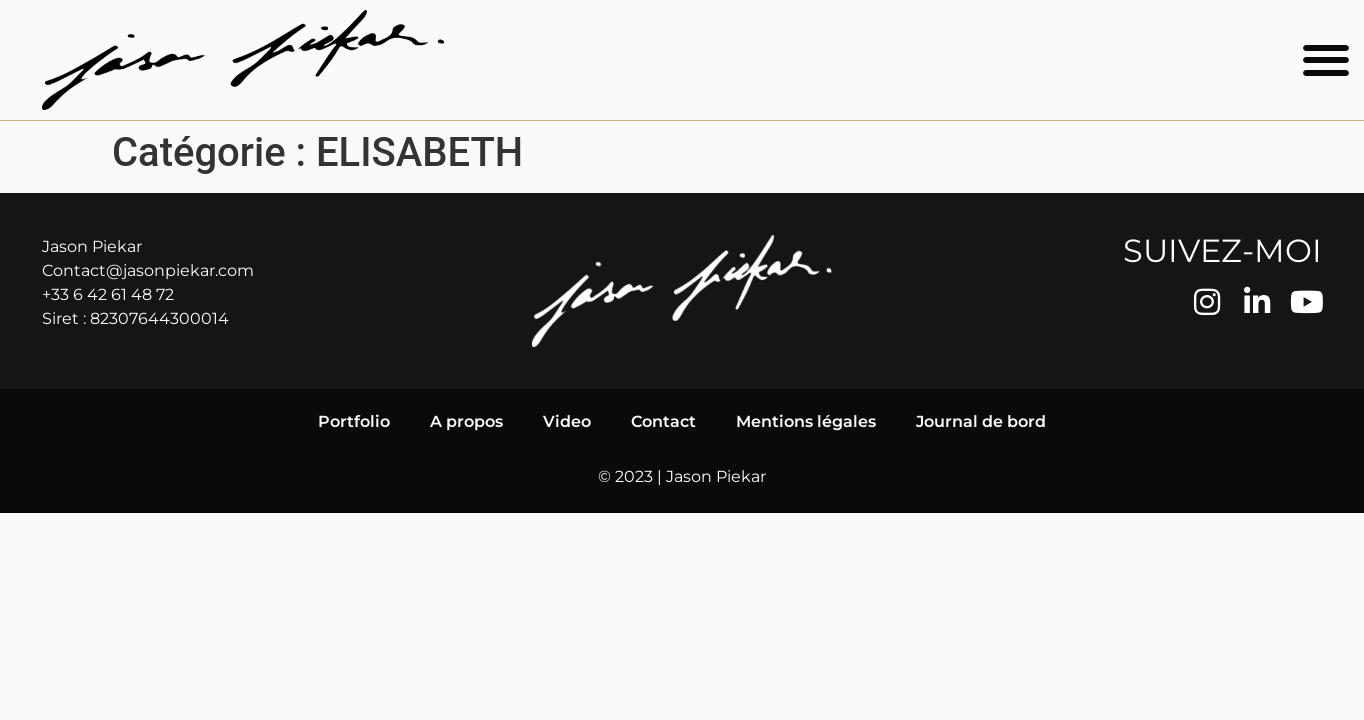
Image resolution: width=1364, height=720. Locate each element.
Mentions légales (806, 421)
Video (567, 421)
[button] (1326, 60)
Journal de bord (981, 421)
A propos (466, 421)
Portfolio (354, 421)
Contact (663, 421)
